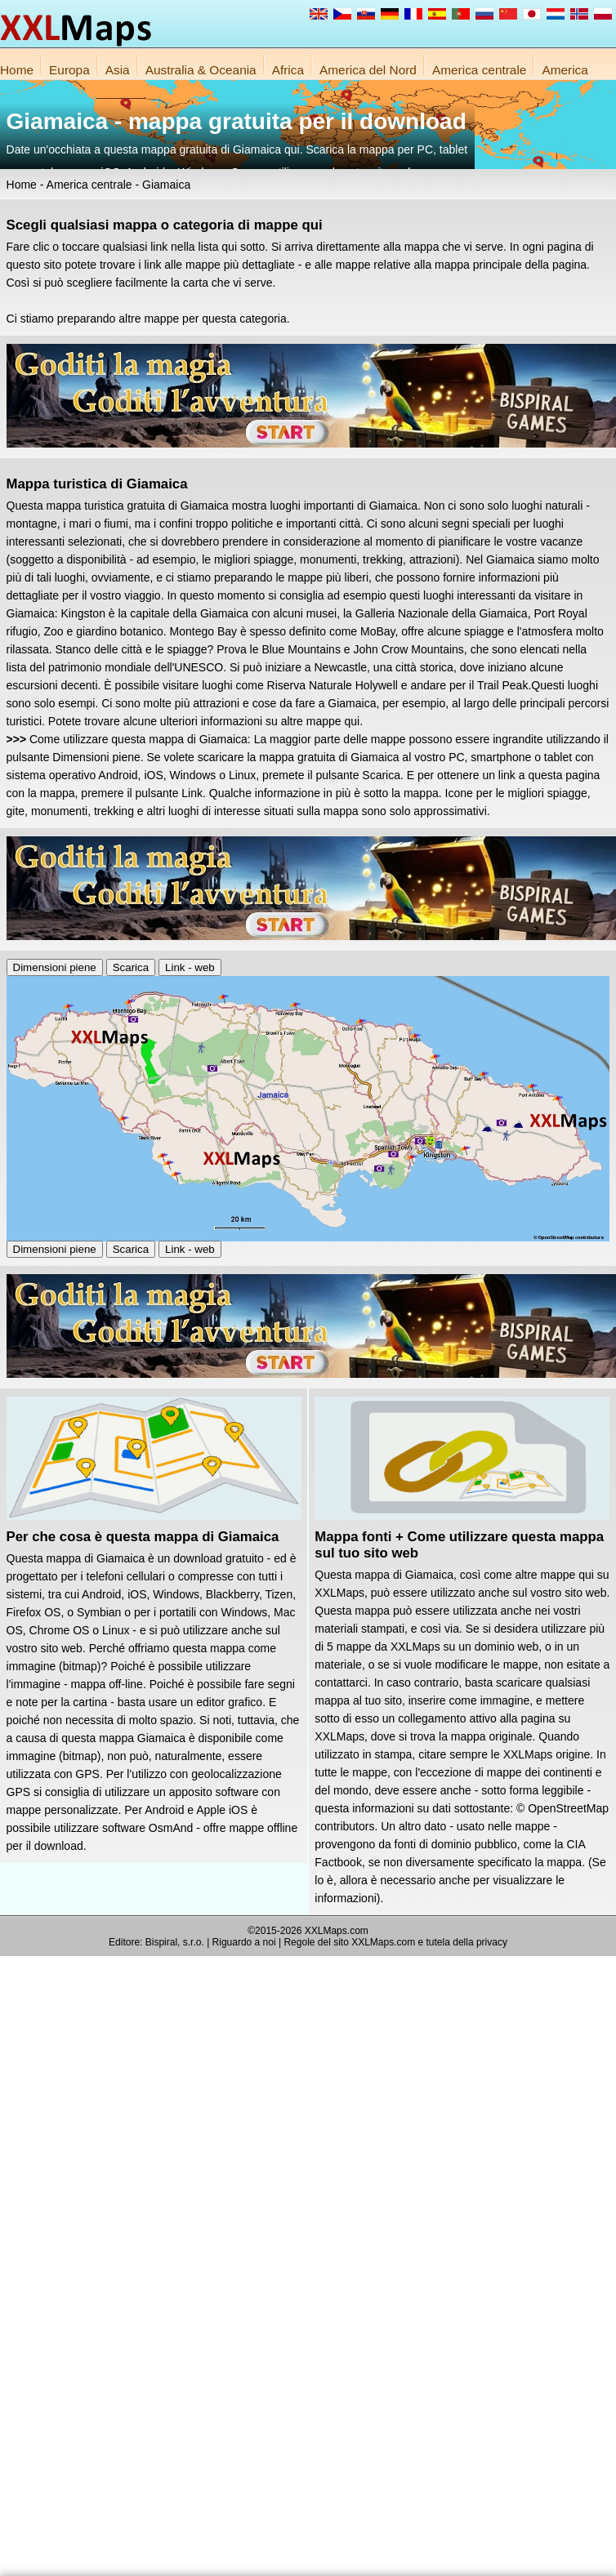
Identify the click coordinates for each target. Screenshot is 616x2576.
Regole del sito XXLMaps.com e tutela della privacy (395, 1942)
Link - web (190, 967)
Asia (117, 70)
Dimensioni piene (54, 967)
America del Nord (368, 70)
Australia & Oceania (201, 70)
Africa (288, 70)
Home (16, 70)
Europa (69, 70)
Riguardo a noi (244, 1942)
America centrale (479, 70)
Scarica (131, 967)
